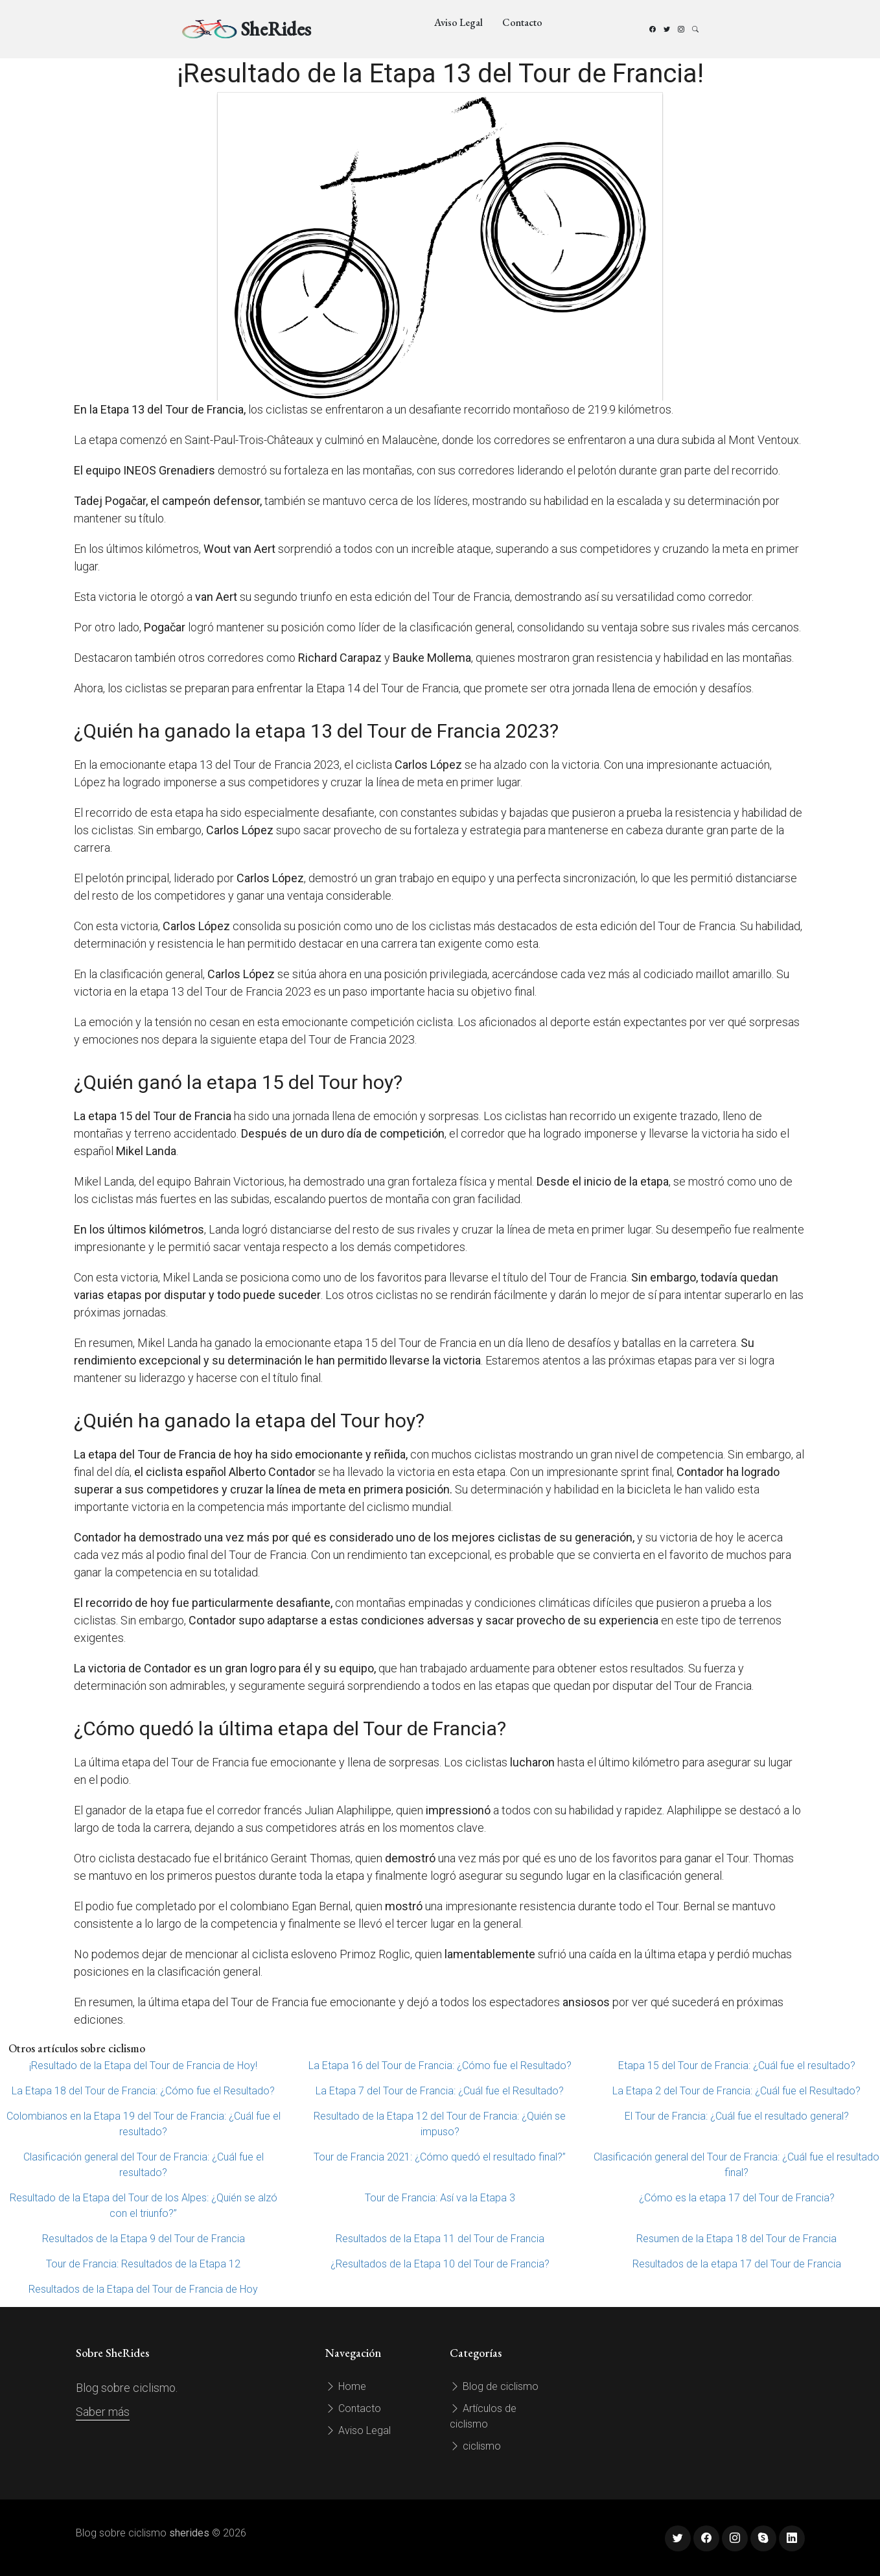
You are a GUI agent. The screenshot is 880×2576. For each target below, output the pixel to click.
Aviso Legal (458, 22)
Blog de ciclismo (494, 2386)
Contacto (522, 22)
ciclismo (475, 2446)
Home (345, 2386)
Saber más (103, 2411)
